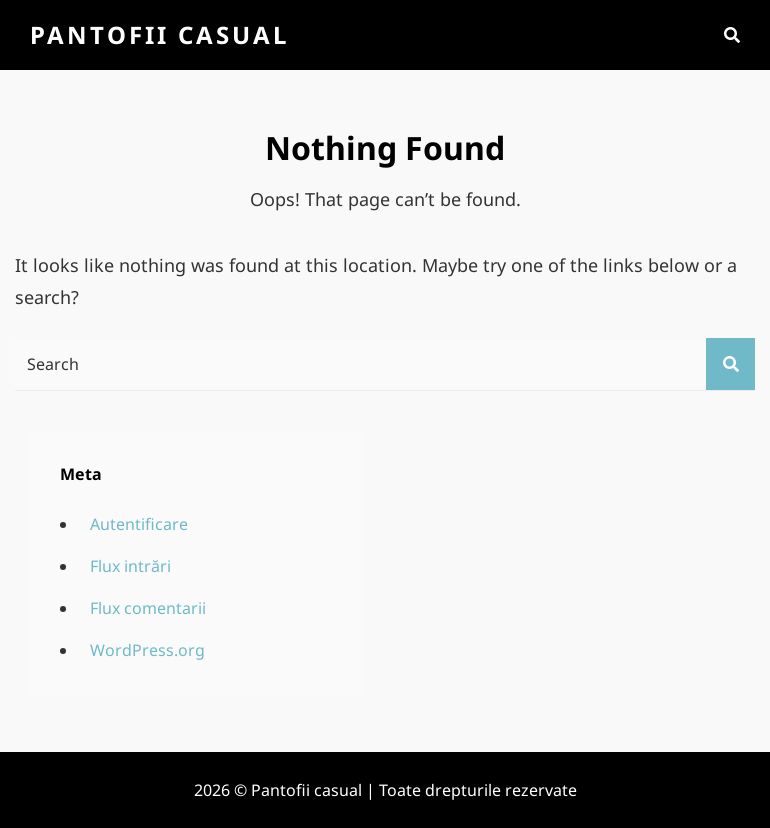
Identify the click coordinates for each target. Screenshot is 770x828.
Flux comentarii (148, 608)
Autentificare (139, 524)
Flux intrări (130, 566)
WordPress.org (147, 650)
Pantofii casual (159, 34)
